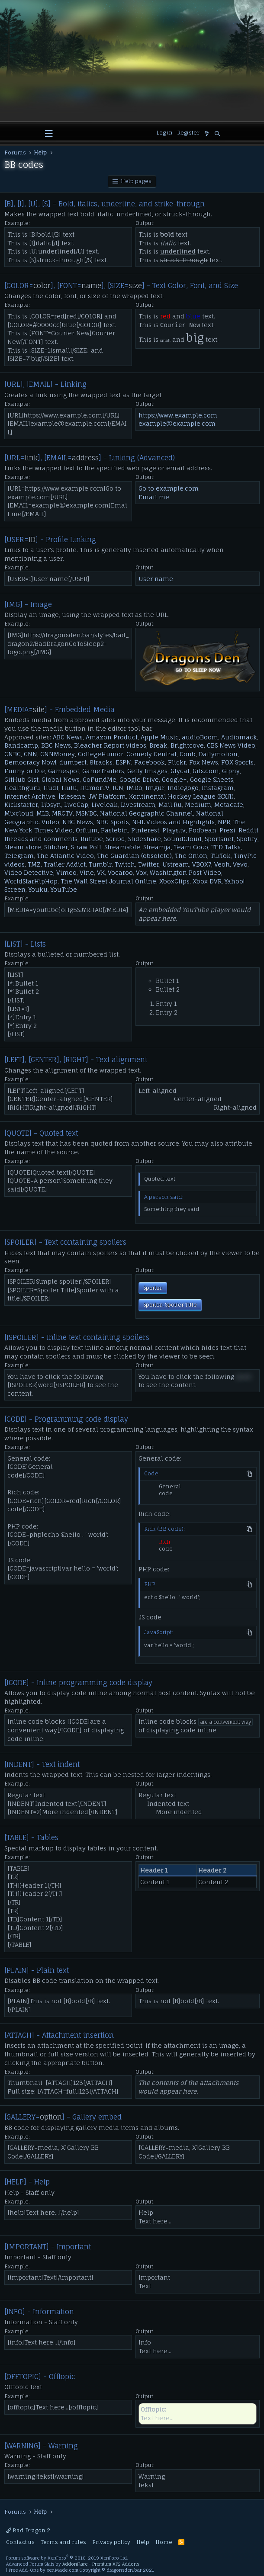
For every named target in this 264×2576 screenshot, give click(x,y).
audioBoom (200, 737)
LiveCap (76, 804)
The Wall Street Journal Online (108, 881)
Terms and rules (63, 2542)
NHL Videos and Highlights (173, 821)
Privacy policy (111, 2542)
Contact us (20, 2542)
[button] (49, 133)
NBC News (77, 821)
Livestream (138, 804)
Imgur (154, 787)
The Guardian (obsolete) (134, 855)
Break (158, 745)
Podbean (202, 830)
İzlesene (71, 796)
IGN (118, 787)
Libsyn (51, 804)
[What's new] (207, 133)
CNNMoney (57, 754)
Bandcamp (21, 745)
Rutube (91, 838)
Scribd (115, 838)
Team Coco (191, 847)
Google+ (174, 779)
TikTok (220, 855)
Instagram (218, 787)
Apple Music (160, 737)
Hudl (50, 787)
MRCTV (62, 813)
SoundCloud (183, 838)
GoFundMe (99, 779)
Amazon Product (112, 737)
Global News (61, 779)
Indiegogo (183, 787)
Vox (141, 872)
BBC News (56, 745)
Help (142, 2542)
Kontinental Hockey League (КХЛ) (181, 796)
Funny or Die (24, 770)
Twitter (148, 864)
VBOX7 (201, 864)
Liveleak (104, 804)
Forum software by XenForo (67, 2557)
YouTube (64, 889)
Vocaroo (120, 872)
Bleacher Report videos (110, 745)
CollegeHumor (100, 754)
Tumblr (100, 864)
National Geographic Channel (146, 813)
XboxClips (174, 881)
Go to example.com (168, 488)
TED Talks (226, 847)
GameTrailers (103, 770)
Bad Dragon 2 (28, 2530)
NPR (224, 821)
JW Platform (107, 796)
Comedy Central (151, 754)
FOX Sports (237, 762)
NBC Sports (112, 821)
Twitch (125, 864)
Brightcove (187, 745)
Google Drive (139, 779)
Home (163, 2542)
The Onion (191, 855)
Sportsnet (219, 838)
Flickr (177, 762)
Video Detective (28, 872)
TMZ (34, 864)
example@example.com (177, 423)
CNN (30, 754)
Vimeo (66, 872)
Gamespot (63, 770)
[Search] (217, 133)
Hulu (69, 787)
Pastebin (114, 830)
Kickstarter (21, 804)
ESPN (123, 762)
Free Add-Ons (24, 2570)
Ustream (175, 864)
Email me (153, 497)
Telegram (19, 855)
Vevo (240, 864)
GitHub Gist (21, 779)
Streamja (157, 847)
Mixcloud (18, 813)
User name (155, 578)
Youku (38, 889)
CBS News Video (231, 745)
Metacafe (228, 804)
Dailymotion (218, 754)
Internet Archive (29, 796)
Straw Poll (86, 847)
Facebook (149, 762)
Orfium (87, 830)
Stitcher (56, 847)
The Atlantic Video (65, 855)
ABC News (68, 737)
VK (101, 872)
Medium (198, 804)
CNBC (12, 754)
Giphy (231, 770)
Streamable (122, 847)
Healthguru (22, 787)
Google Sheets (211, 779)
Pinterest (145, 830)
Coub (188, 754)
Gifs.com (206, 770)
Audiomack (239, 737)
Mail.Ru (170, 804)
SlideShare (144, 838)
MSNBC (86, 813)
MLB (42, 813)
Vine (87, 872)
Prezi (227, 830)
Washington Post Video (185, 872)
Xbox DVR (207, 881)
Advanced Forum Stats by (72, 2563)
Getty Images (147, 770)
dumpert (73, 762)
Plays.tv (174, 830)
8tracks (101, 762)
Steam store (22, 847)
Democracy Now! (30, 762)
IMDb (134, 787)
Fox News (203, 762)
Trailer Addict (65, 864)
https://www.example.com (177, 415)
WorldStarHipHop (31, 881)
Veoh (222, 864)
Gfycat (180, 770)
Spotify (247, 838)
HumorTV (94, 787)
